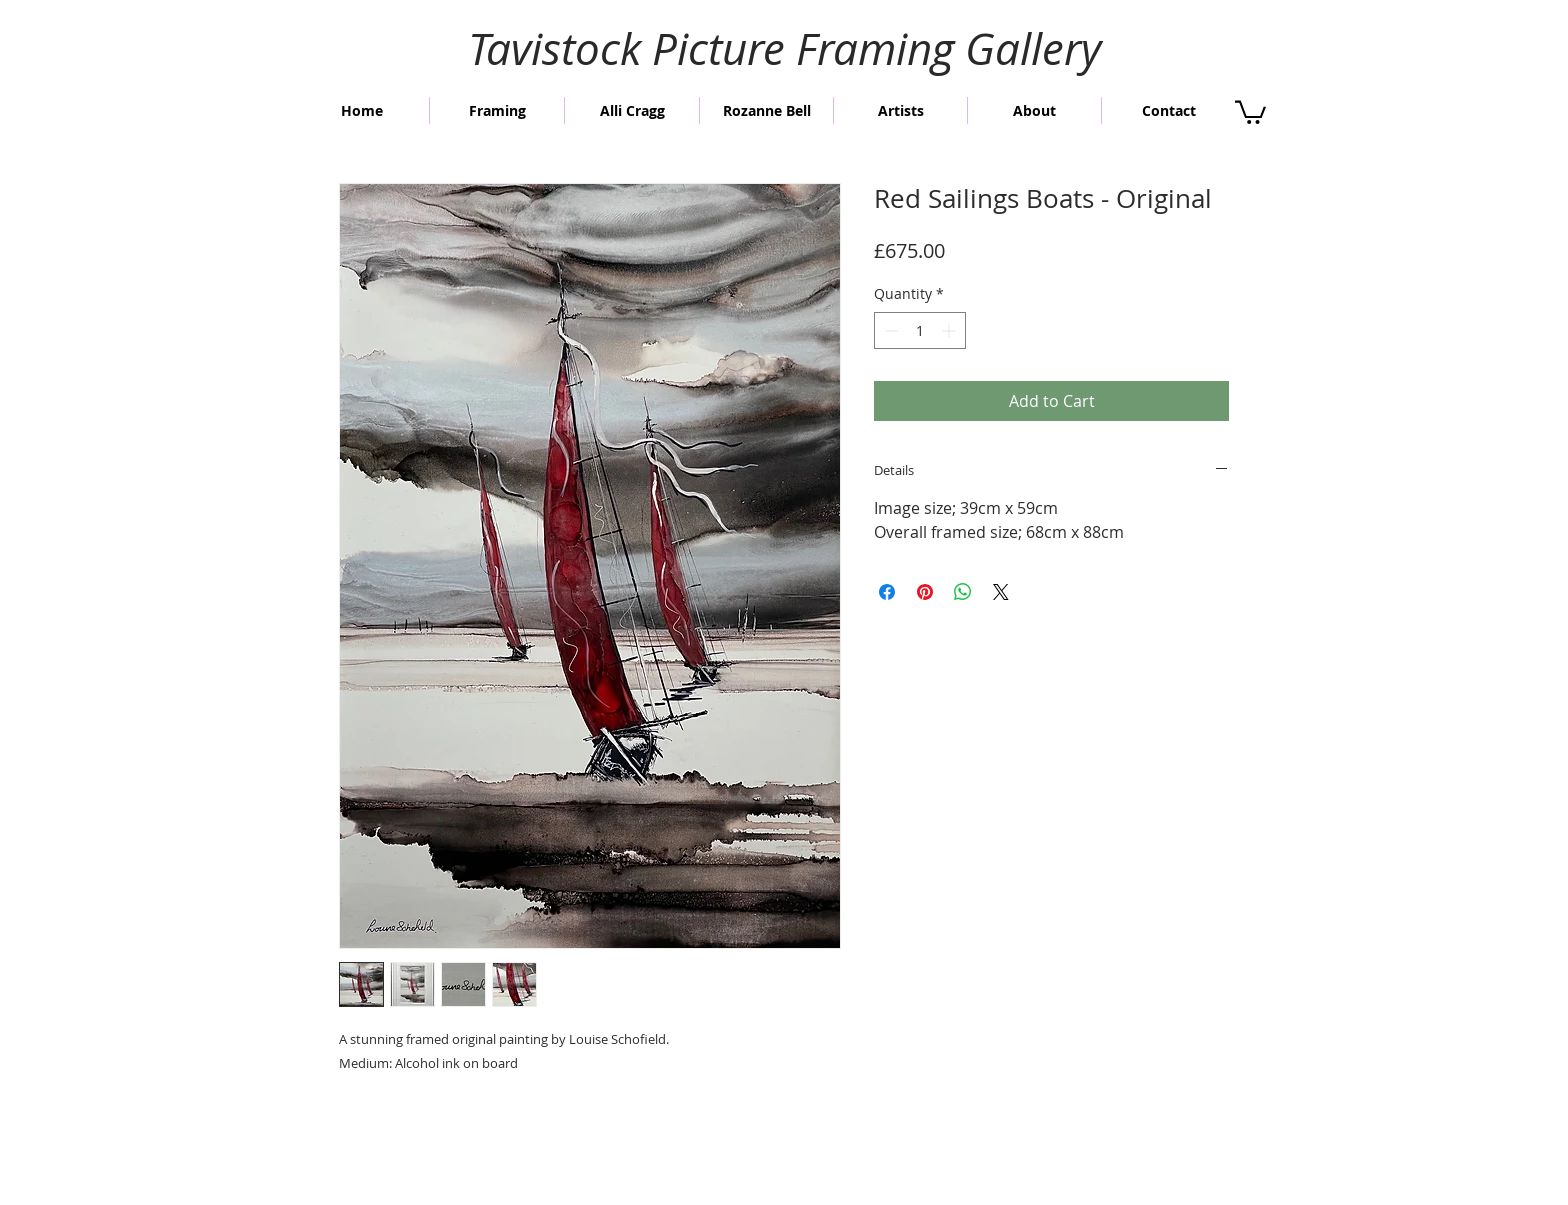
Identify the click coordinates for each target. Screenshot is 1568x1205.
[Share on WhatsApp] (963, 592)
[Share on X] (1001, 592)
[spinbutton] (920, 330)
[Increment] (950, 330)
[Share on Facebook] (887, 592)
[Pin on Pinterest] (925, 592)
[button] (1250, 111)
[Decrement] (889, 330)
